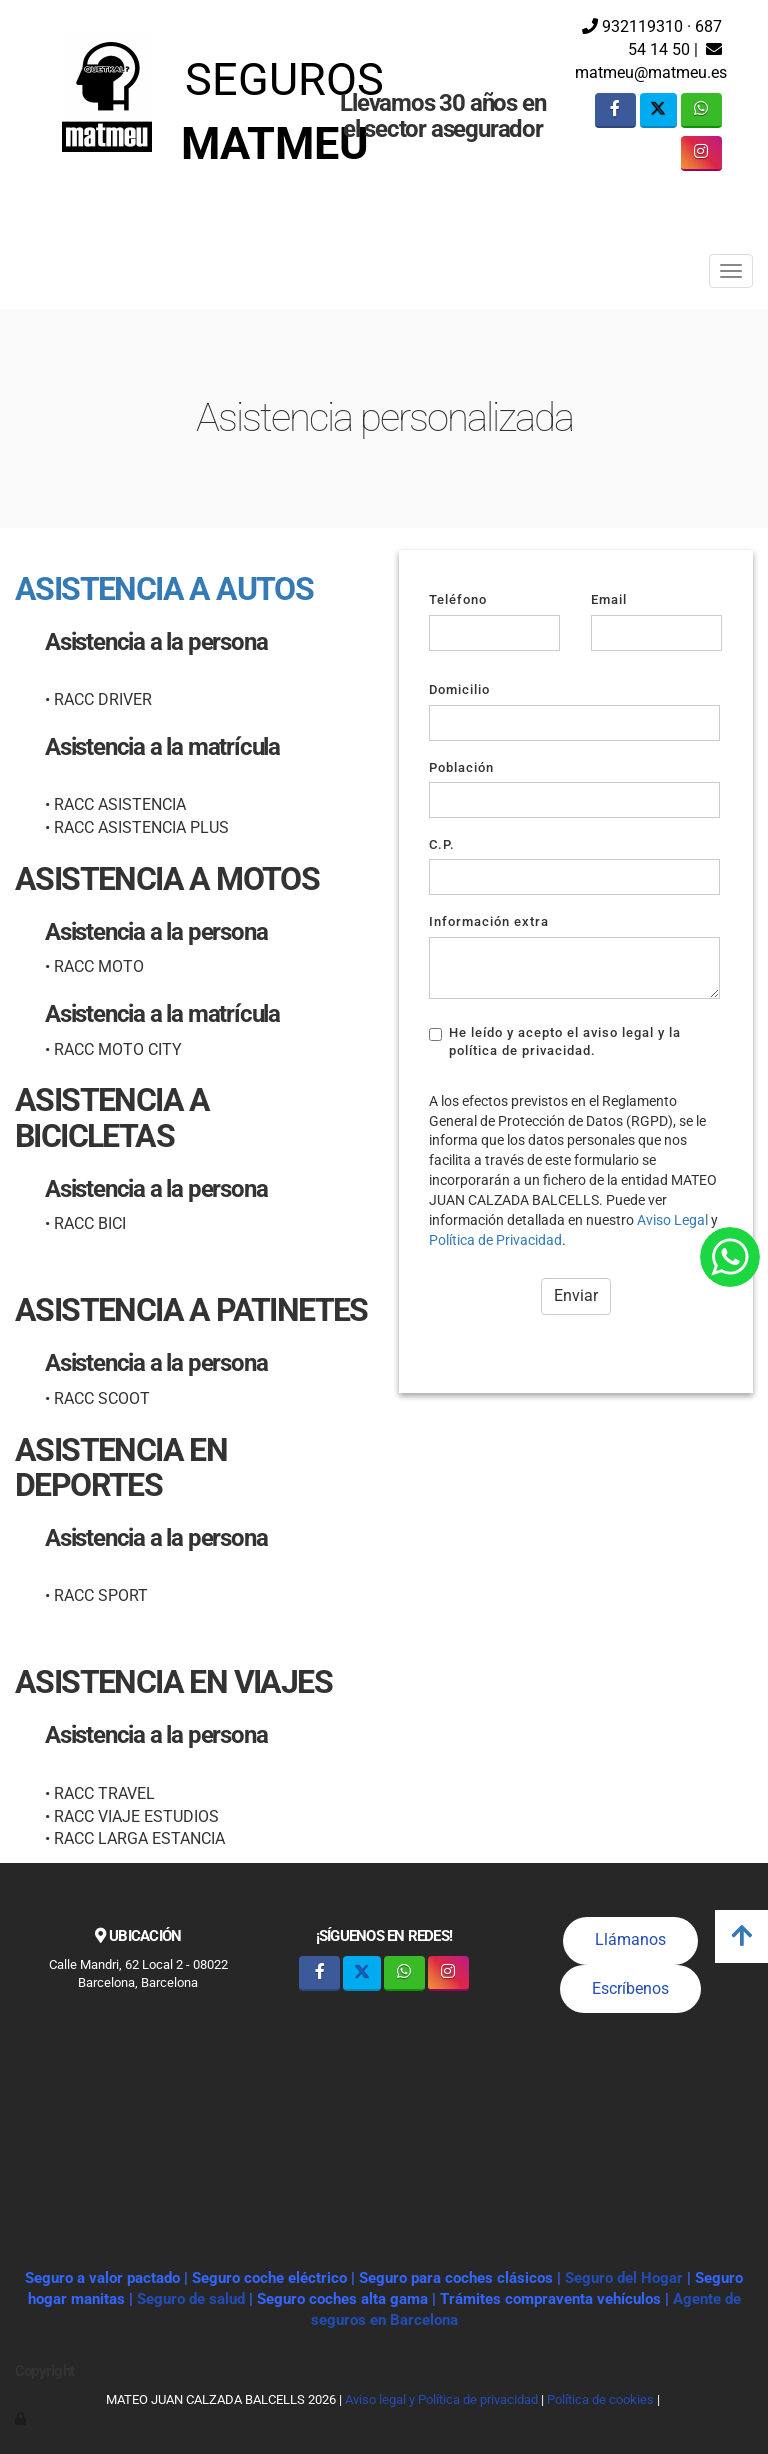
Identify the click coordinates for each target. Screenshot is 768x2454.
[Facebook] (615, 110)
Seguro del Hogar (624, 2278)
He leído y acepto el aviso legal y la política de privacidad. (555, 1041)
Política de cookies (600, 2399)
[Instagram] (701, 153)
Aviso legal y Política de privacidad (441, 2399)
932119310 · (636, 26)
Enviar (576, 1295)
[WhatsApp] (701, 110)
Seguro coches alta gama (342, 2299)
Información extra (489, 921)
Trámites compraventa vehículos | (556, 2299)
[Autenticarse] (22, 2418)
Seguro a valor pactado (102, 2278)
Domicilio (459, 689)
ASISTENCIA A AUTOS (164, 589)
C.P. (442, 844)
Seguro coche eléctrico (269, 2278)
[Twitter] (658, 110)
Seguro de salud (193, 2299)
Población (461, 767)
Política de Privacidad (495, 1240)
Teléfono (458, 599)
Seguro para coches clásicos (456, 2278)
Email (609, 599)
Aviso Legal (672, 1220)
